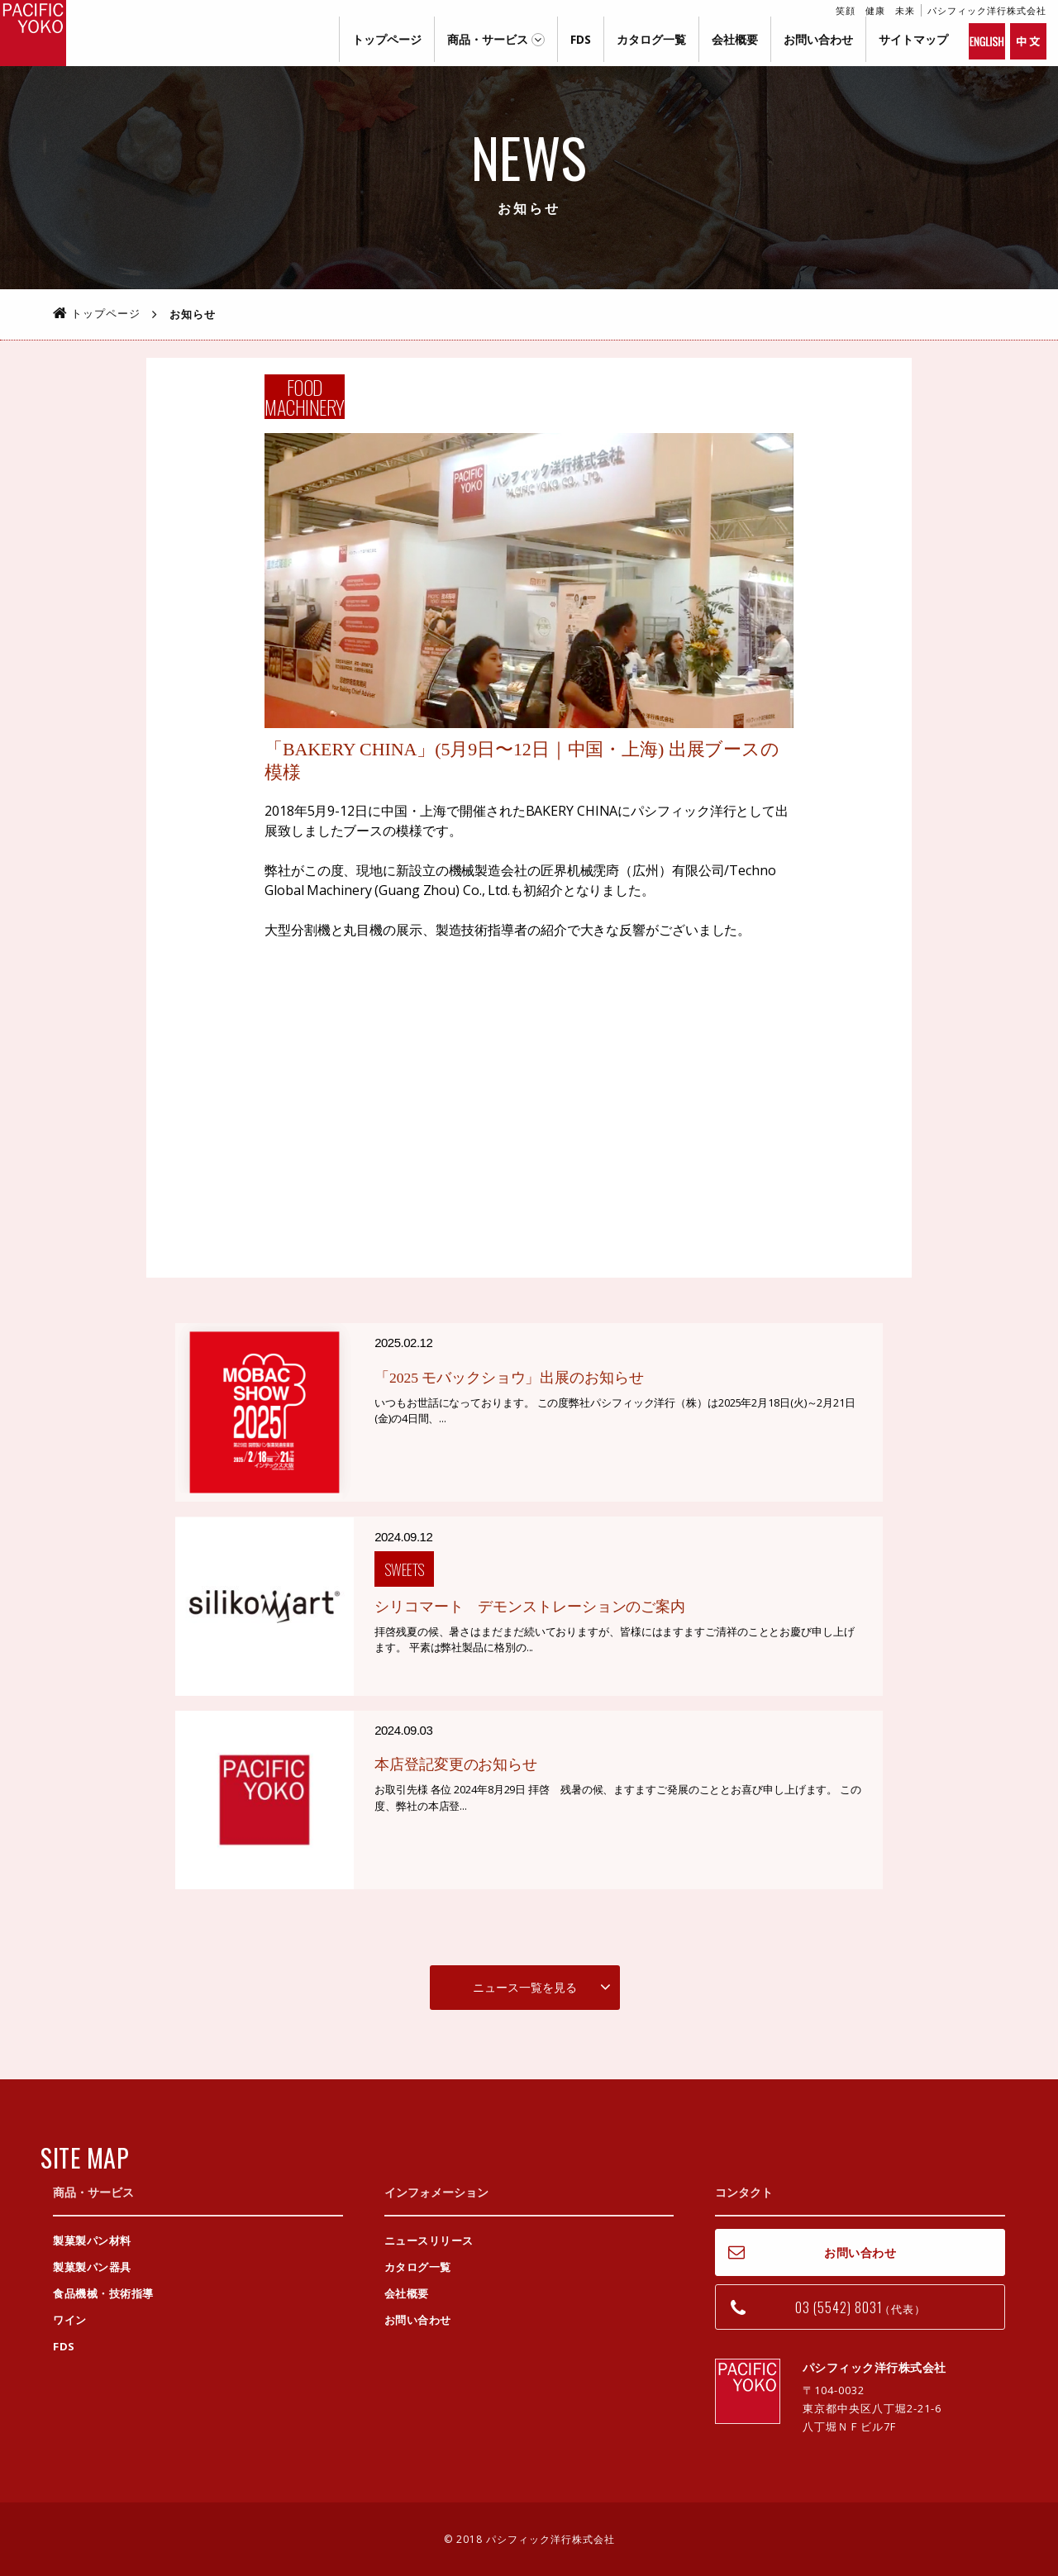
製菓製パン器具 (92, 2266)
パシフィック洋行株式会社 (33, 33)
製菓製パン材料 (92, 2240)
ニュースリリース (429, 2240)
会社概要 (735, 39)
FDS (580, 39)
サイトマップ (913, 39)
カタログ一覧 (651, 39)
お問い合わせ (818, 39)
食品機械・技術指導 (103, 2293)
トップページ (387, 39)
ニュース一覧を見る (525, 1986)
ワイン (70, 2319)
